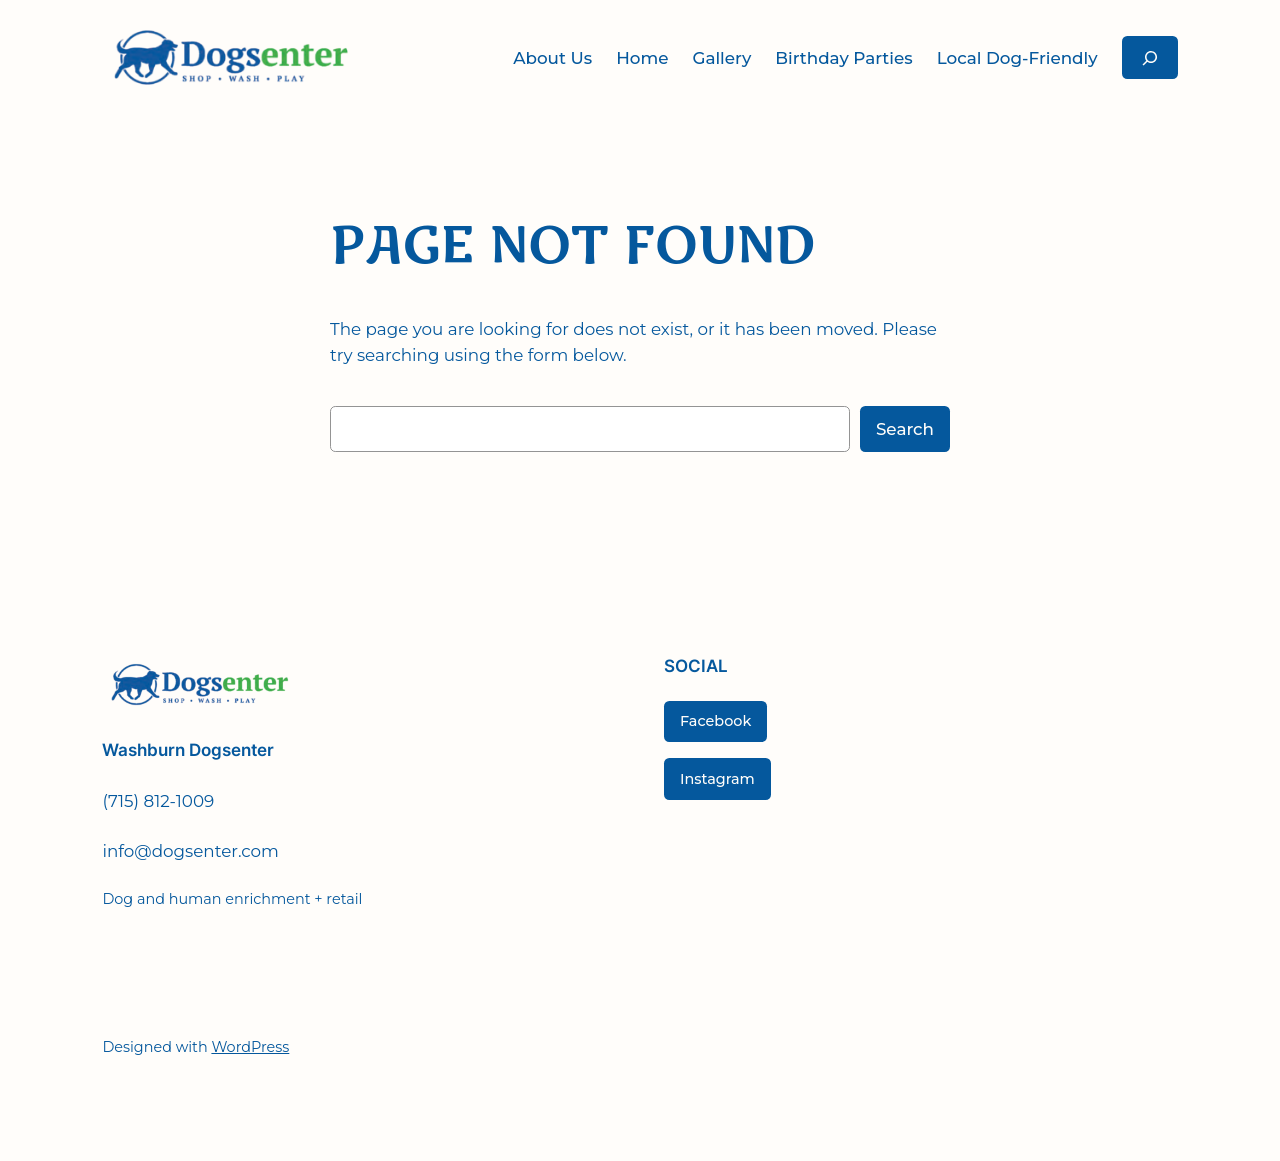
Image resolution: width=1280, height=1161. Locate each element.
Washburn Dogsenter (188, 750)
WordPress (250, 1047)
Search (905, 429)
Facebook (715, 721)
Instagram (717, 779)
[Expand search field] (1150, 57)
